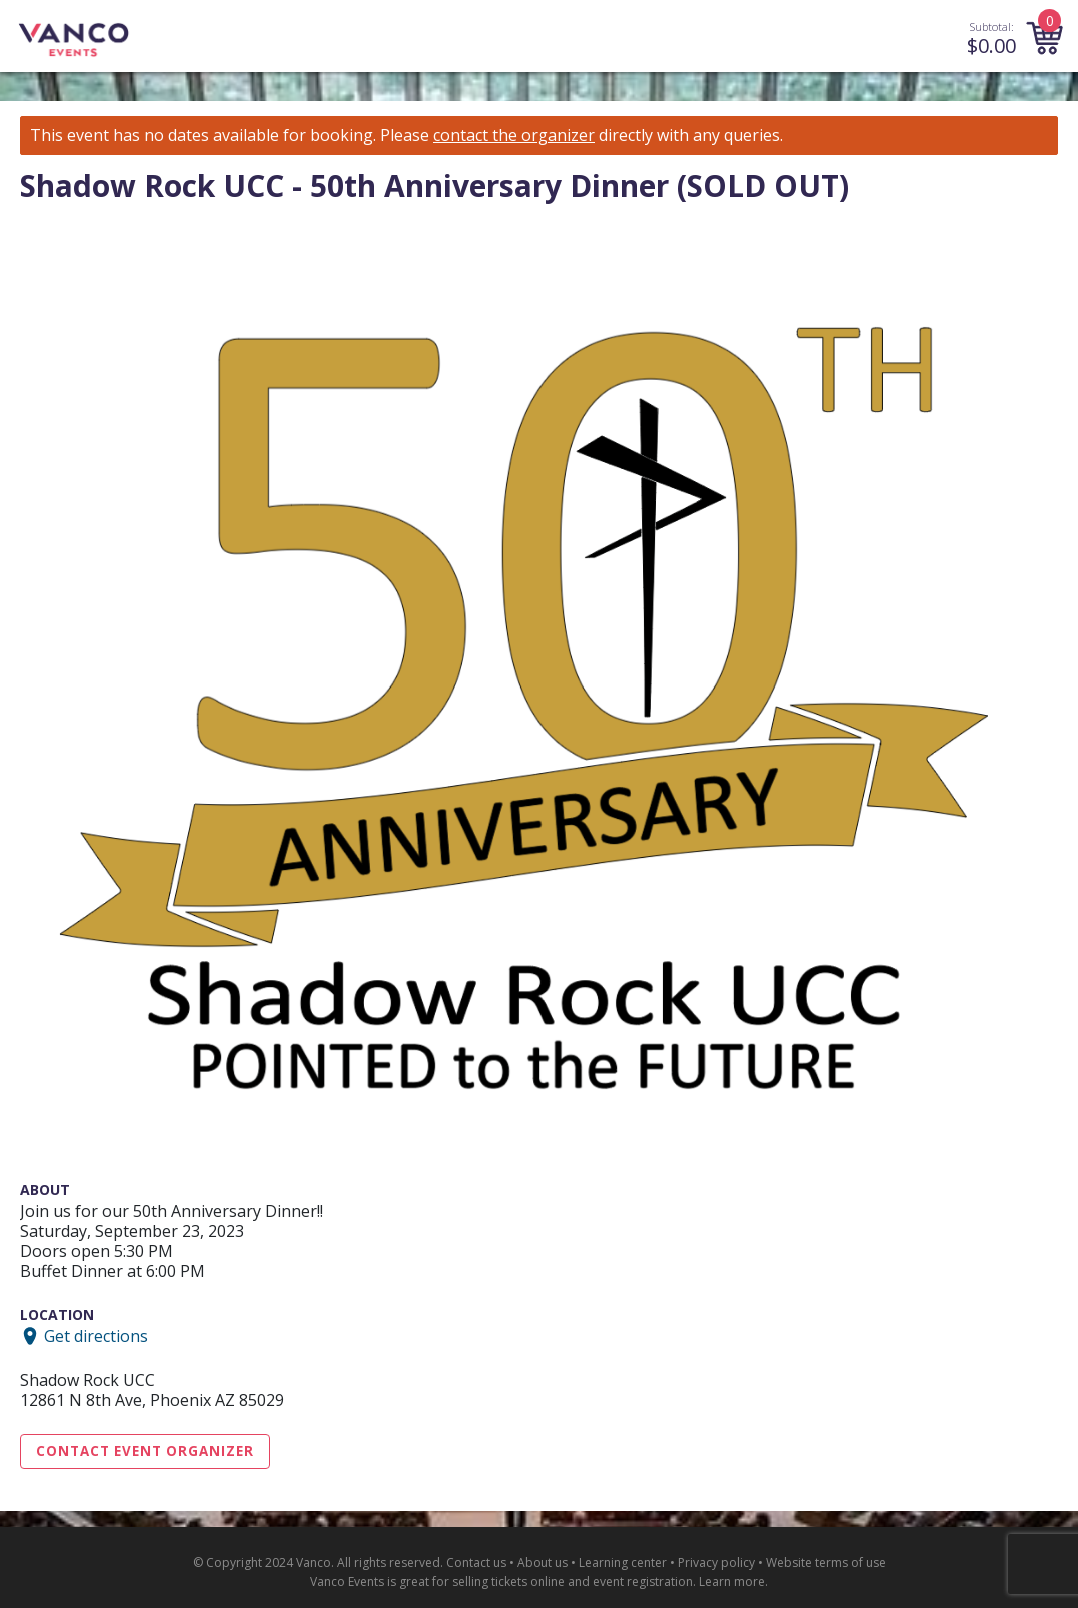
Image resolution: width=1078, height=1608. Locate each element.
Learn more (732, 1581)
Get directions (96, 1336)
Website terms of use (826, 1562)
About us (542, 1562)
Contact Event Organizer (145, 1451)
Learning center (623, 1562)
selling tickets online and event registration (572, 1581)
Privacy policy (716, 1562)
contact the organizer (514, 135)
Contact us (476, 1562)
